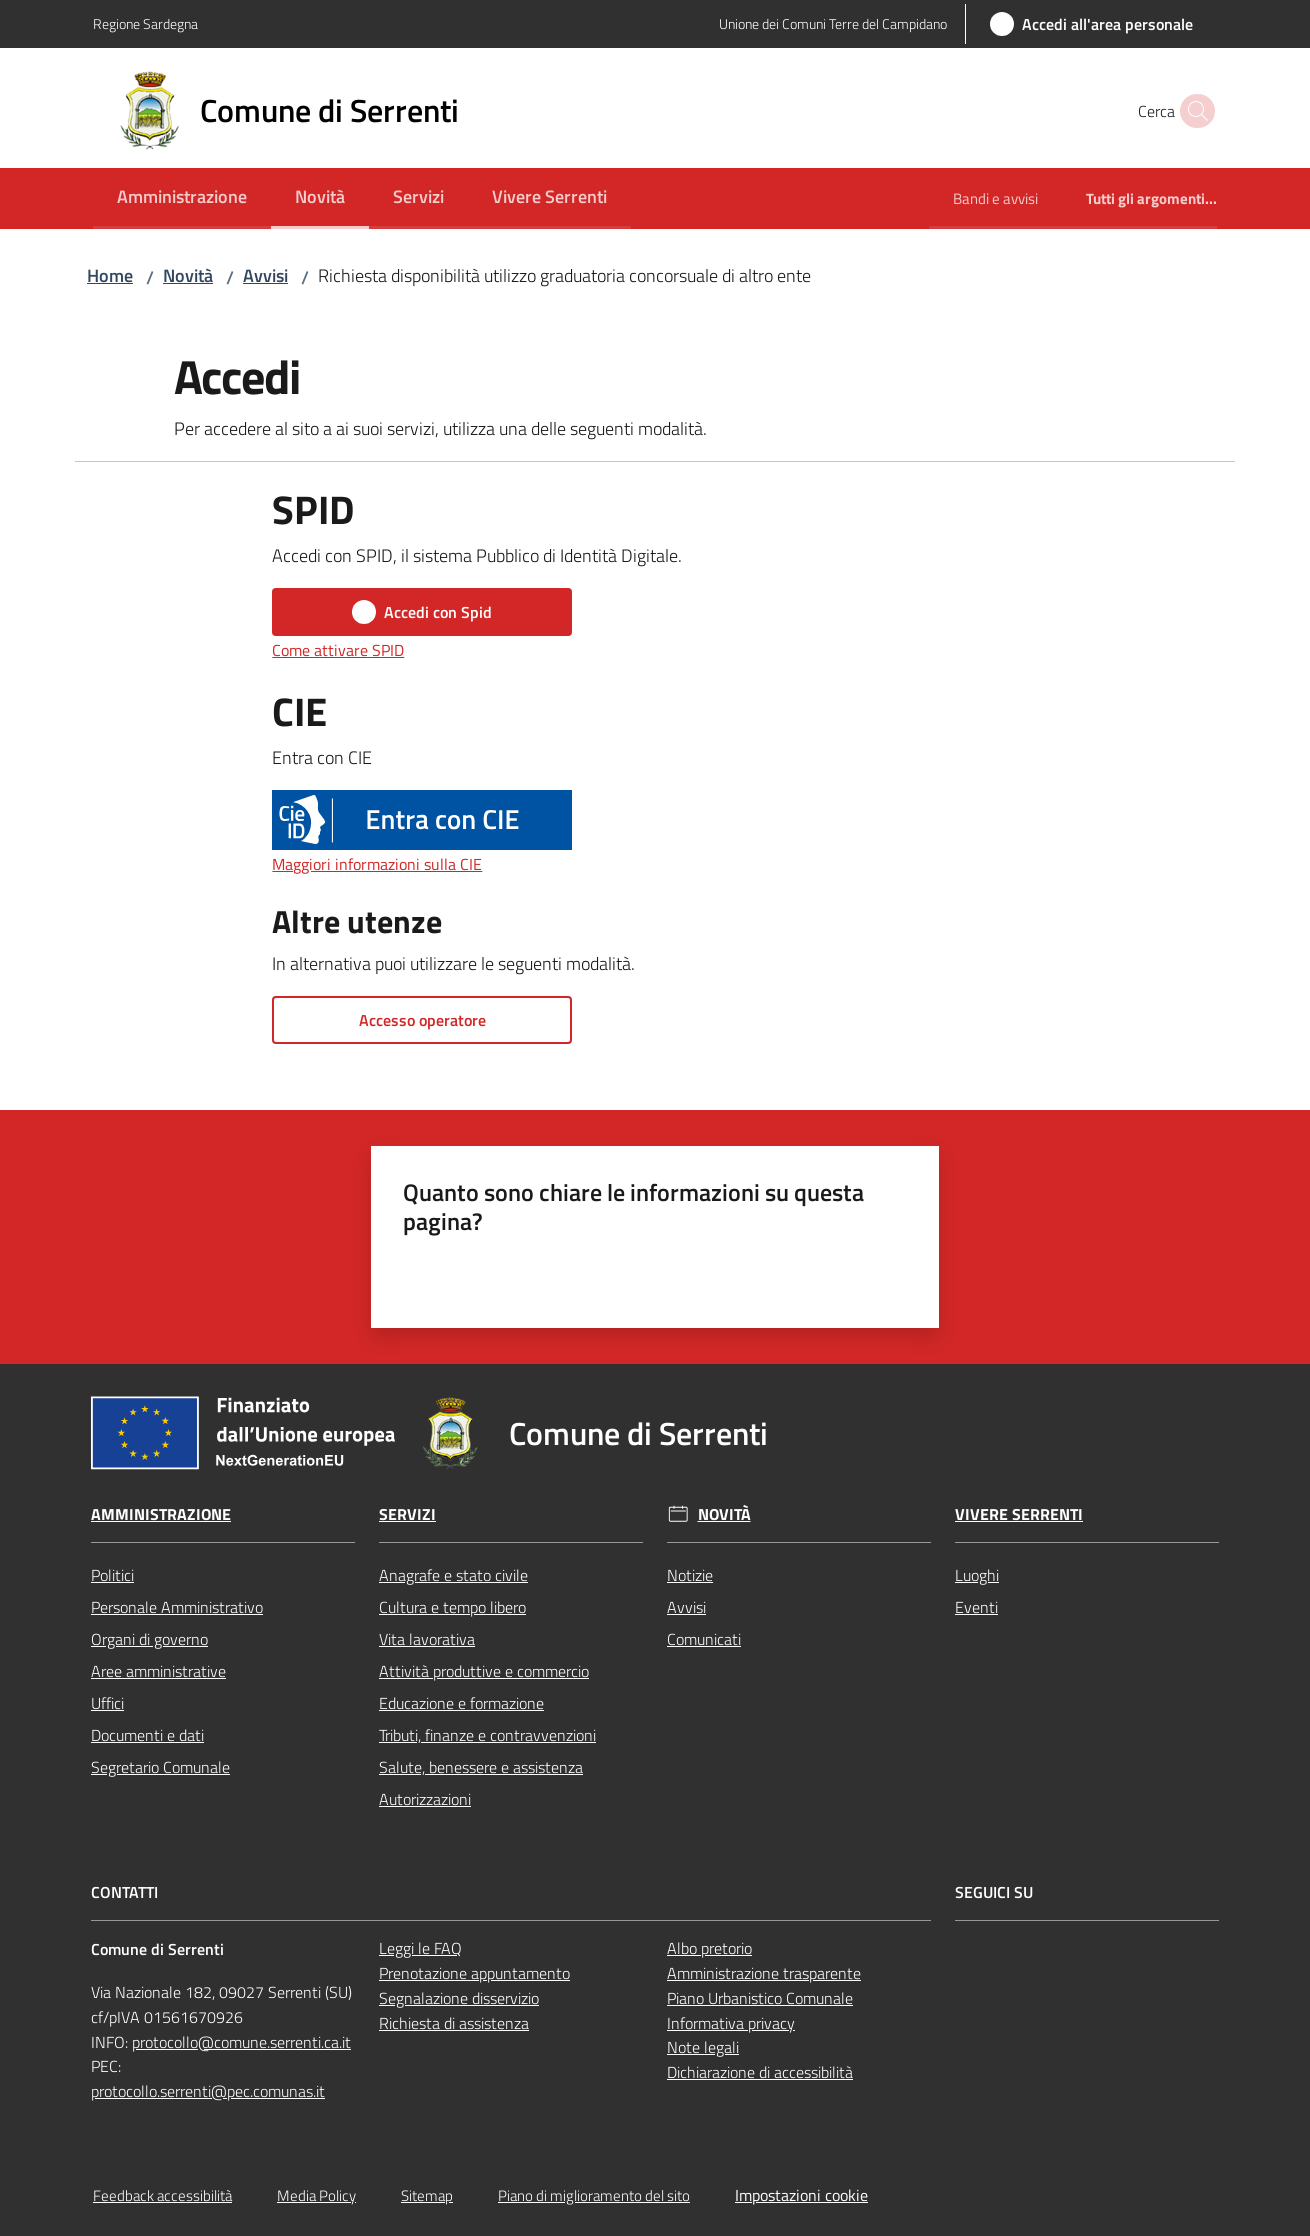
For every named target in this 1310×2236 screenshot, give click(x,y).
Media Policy (316, 2195)
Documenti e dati (147, 1735)
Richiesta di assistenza (454, 2023)
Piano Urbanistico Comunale (760, 1998)
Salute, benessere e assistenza (481, 1767)
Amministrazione (161, 1514)
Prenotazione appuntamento (474, 1973)
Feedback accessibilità (162, 2195)
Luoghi (977, 1575)
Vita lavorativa (427, 1639)
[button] (1193, 111)
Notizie (690, 1575)
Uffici (107, 1703)
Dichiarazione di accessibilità (760, 2072)
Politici (112, 1575)
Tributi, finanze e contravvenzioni (487, 1735)
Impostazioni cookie (801, 2195)
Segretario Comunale (160, 1767)
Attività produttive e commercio (484, 1671)
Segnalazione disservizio (459, 1998)
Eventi (976, 1607)
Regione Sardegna (145, 23)
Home (110, 275)
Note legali (703, 2047)
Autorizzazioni (425, 1799)
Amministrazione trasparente (764, 1973)
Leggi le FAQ (420, 1948)
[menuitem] (182, 198)
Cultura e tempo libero (452, 1607)
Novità (188, 275)
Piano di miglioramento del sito (594, 2195)
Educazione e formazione (461, 1703)
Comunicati (704, 1639)
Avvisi (265, 275)
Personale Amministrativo (177, 1607)
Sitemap (427, 2195)
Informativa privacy (731, 2023)
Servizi (407, 1514)
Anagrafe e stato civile (453, 1575)
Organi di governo (149, 1639)
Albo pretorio (709, 1948)
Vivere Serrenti (1019, 1514)
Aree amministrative (158, 1671)
